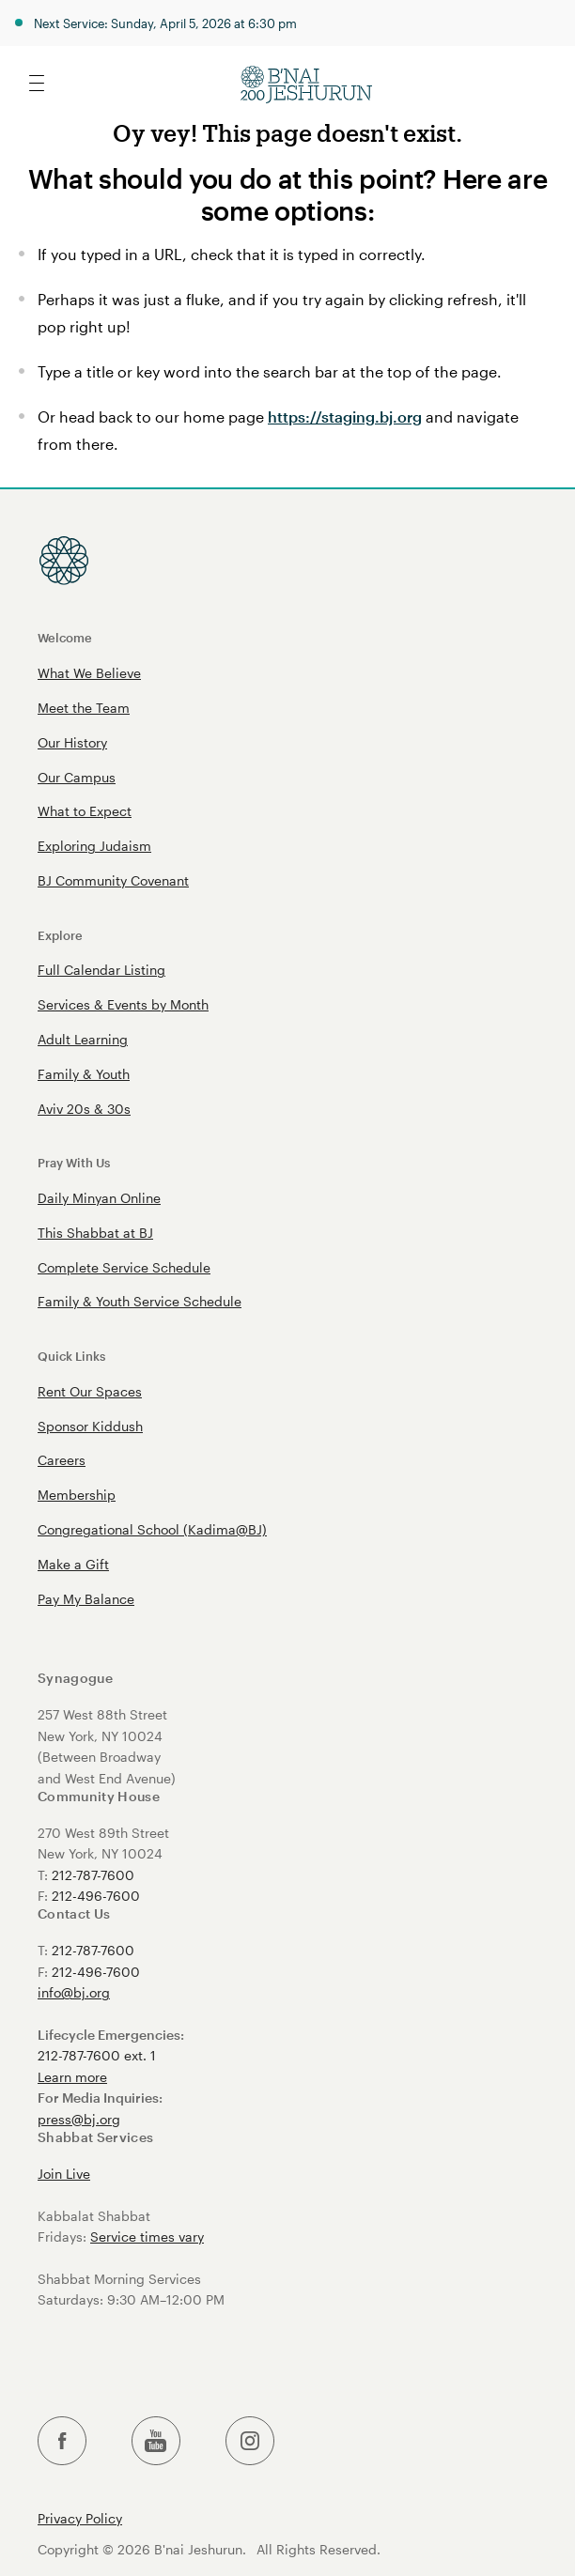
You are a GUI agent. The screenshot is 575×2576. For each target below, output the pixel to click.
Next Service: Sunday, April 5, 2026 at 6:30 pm (165, 23)
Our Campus (77, 777)
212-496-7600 (96, 1896)
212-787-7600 (93, 1875)
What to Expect (85, 811)
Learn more (72, 2077)
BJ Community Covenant (113, 880)
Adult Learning (83, 1039)
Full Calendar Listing (101, 970)
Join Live (64, 2174)
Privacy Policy (80, 2518)
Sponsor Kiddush (90, 1426)
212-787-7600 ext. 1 (97, 2055)
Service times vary (147, 2236)
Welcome (65, 637)
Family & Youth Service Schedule (139, 1301)
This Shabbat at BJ (95, 1233)
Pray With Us (74, 1162)
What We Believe (89, 673)
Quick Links (71, 1356)
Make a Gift (73, 1564)
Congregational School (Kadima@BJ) (152, 1529)
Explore (60, 935)
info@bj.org (74, 1992)
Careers (61, 1460)
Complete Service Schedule (124, 1267)
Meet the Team (84, 708)
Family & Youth (84, 1074)
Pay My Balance (86, 1599)
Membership (77, 1495)
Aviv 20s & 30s (84, 1109)
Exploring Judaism (94, 846)
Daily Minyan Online (99, 1198)
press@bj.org (79, 2119)
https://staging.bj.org (345, 416)
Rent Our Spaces (90, 1391)
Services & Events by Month (123, 1004)
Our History (72, 742)
